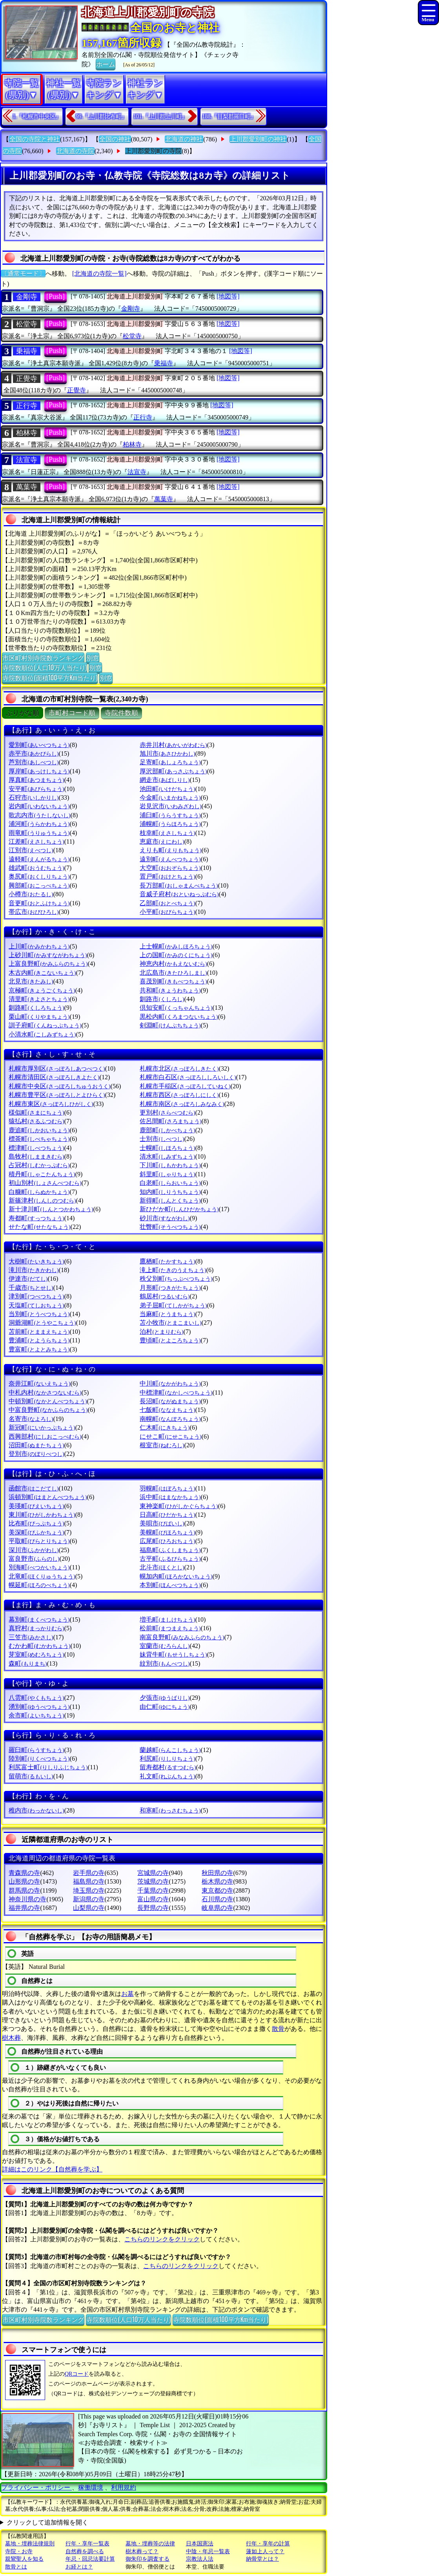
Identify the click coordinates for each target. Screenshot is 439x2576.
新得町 (170, 1200)
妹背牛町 (173, 1654)
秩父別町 (176, 1278)
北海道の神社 (184, 139)
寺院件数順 (121, 713)
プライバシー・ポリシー (36, 2487)
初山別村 (45, 1182)
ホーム (105, 63)
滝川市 (33, 1270)
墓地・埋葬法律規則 (30, 2544)
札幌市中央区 (59, 1086)
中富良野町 (48, 1409)
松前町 (170, 1628)
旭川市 (167, 753)
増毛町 (167, 1619)
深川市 (33, 1550)
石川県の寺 (217, 1899)
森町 (28, 1663)
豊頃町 (170, 1340)
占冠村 (39, 1165)
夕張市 (164, 1697)
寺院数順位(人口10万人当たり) (44, 667)
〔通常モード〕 (23, 273)
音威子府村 (179, 894)
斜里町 (167, 1174)
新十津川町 (51, 1209)
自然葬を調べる (85, 2551)
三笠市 (31, 1637)
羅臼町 (36, 1750)
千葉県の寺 (153, 1890)
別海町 (39, 1567)
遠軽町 (39, 859)
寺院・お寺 (19, 2551)
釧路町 (36, 1007)
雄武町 (36, 867)
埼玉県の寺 (88, 1890)
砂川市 (164, 1218)
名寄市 (31, 1418)
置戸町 (167, 876)
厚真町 (36, 779)
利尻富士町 (48, 1767)
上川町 (39, 946)
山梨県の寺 (88, 1907)
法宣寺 (26, 460)
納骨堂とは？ (262, 2559)
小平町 (167, 911)
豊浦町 (39, 1340)
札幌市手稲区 (185, 1086)
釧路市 (162, 999)
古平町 (170, 1558)
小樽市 (31, 894)
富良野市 (34, 1558)
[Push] (55, 296)
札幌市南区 (182, 1103)
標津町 (36, 1147)
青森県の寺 (24, 1872)
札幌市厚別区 (57, 1068)
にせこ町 (170, 1436)
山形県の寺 (24, 1881)
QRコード (77, 2374)
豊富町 (39, 1349)
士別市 (162, 1138)
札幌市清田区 (54, 1077)
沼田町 (36, 1445)
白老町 (170, 1182)
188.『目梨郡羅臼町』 (229, 116)
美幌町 (167, 1532)
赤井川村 (173, 744)
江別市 (31, 850)
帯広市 (33, 911)
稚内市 (36, 1810)
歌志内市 (39, 815)
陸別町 (39, 1758)
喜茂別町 (173, 981)
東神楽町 (179, 1506)
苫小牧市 (170, 1322)
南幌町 (170, 1418)
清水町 (167, 1156)
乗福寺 (26, 351)
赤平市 (33, 753)
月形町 (170, 1287)
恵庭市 (162, 841)
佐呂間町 (170, 1121)
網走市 (164, 779)
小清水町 (42, 1034)
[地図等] (228, 296)
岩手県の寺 (88, 1872)
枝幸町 (167, 832)
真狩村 (36, 1628)
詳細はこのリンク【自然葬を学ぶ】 (52, 2169)
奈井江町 (39, 1383)
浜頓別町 (48, 1497)
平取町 (39, 1541)
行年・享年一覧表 (87, 2544)
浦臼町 (170, 815)
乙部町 (167, 903)
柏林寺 (26, 433)
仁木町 (164, 1427)
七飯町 (167, 1409)
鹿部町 (167, 1130)
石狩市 (33, 797)
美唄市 (162, 1523)
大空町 (170, 867)
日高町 (167, 1514)
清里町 (39, 999)
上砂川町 (48, 955)
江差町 (36, 841)
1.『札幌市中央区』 (37, 116)
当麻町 (167, 1314)
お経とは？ (79, 2567)
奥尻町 (39, 876)
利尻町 (167, 1758)
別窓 (92, 657)
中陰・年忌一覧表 (208, 2551)
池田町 (167, 788)
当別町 (39, 1314)
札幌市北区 (179, 1068)
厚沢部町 (173, 771)
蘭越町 (170, 1750)
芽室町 (36, 1654)
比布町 (36, 1523)
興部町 (39, 885)
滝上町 (173, 1270)
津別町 (36, 1296)
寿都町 (36, 1218)
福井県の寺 (24, 1907)
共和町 (170, 990)
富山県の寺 (153, 1899)
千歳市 (31, 1287)
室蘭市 (164, 1645)
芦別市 (33, 762)
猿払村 (36, 1121)
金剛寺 (26, 297)
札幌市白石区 (188, 1077)
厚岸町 (39, 771)
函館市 (33, 1488)
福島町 (170, 1550)
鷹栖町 (167, 1261)
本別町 (170, 1585)
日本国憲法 (199, 2544)
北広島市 (173, 972)
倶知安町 (176, 1007)
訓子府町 (45, 1025)
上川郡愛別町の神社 (258, 139)
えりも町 (170, 850)
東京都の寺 (217, 1890)
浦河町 (39, 823)
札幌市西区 (179, 1094)
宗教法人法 (199, 2559)
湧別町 (39, 1706)
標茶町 (39, 1138)
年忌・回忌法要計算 (90, 2559)
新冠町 (42, 1427)
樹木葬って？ (142, 2551)
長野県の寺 (153, 1907)
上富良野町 (48, 963)
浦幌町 (170, 823)
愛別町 (39, 744)
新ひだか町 (179, 1209)
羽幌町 (167, 1488)
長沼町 (170, 1401)
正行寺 (26, 406)
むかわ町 (39, 1645)
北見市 (31, 981)
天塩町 (36, 1305)
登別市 (36, 1453)
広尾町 (167, 1541)
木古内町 (42, 972)
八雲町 (36, 1697)
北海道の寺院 (75, 151)
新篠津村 (42, 1200)
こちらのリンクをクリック (162, 2239)
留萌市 (31, 1776)
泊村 (161, 1331)
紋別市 (164, 1663)
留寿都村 (168, 1767)
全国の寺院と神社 (34, 139)
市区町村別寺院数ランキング (43, 657)
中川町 (170, 1383)
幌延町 (39, 1585)
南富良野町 (182, 1637)
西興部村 (45, 1436)
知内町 (170, 1191)
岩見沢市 (170, 806)
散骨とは (16, 2567)
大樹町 (36, 1261)
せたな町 (39, 1226)
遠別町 (170, 859)
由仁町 (164, 1706)
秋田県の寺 (217, 1872)
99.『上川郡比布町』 (101, 116)
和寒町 (170, 1810)
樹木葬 (11, 2037)
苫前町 (39, 1331)
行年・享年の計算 (268, 2544)
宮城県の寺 (153, 1872)
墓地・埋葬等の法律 (150, 2544)
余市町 (36, 1715)
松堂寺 (26, 324)
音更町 (39, 903)
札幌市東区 (51, 1103)
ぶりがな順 (22, 713)
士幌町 (167, 1147)
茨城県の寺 (153, 1881)
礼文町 (167, 1776)
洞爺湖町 (42, 1322)
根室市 (162, 1445)
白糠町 (39, 1191)
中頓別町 (48, 1401)
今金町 (170, 797)
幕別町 (39, 1619)
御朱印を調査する (147, 2559)
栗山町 (39, 1016)
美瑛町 (36, 1506)
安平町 (36, 788)
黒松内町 (179, 1016)
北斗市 (162, 1567)
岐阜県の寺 (217, 1907)
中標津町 (176, 1392)
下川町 (170, 1165)
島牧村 (36, 1156)
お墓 (127, 1993)
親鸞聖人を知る (24, 2559)
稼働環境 (90, 2487)
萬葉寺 (26, 487)
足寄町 (170, 762)
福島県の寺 (88, 1881)
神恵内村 (173, 963)
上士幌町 (176, 946)
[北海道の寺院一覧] (99, 273)
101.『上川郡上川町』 (160, 116)
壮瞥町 (170, 1226)
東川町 (42, 1514)
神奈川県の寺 (27, 1899)
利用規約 (123, 2487)
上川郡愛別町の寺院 (153, 151)
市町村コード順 (72, 713)
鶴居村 (164, 1296)
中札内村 (45, 1392)
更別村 (167, 1112)
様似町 (36, 1112)
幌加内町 (176, 1576)
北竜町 (42, 1576)
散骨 (278, 2028)
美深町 (36, 1532)
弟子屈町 (173, 1305)
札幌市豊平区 (57, 1094)
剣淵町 (170, 1025)
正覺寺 (26, 379)
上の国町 (176, 955)
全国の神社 (115, 139)
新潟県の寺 (88, 1899)
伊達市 (28, 1278)
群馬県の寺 (24, 1890)
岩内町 (39, 806)
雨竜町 (39, 832)
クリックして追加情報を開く (47, 2522)
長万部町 (179, 885)
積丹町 (42, 1174)
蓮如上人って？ (265, 2551)
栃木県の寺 (217, 1881)
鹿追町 (39, 1130)
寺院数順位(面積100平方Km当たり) (49, 677)
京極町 (42, 990)
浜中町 (170, 1497)
